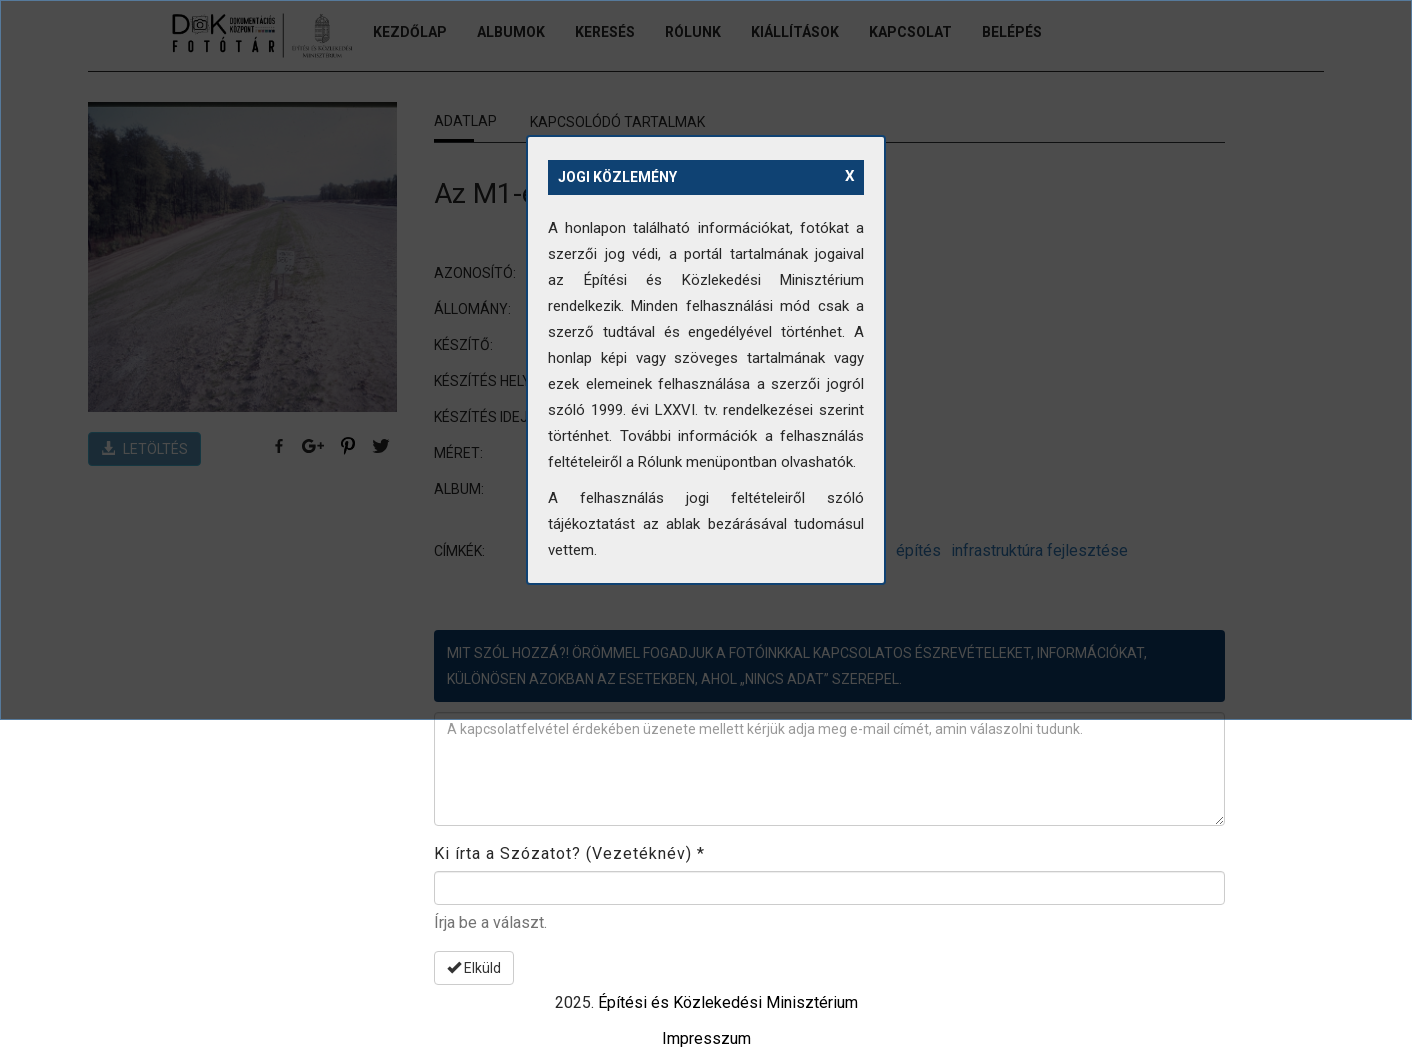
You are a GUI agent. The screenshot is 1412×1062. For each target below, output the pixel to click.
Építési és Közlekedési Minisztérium (728, 1002)
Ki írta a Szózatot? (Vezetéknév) (569, 853)
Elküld (474, 968)
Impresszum (706, 1038)
